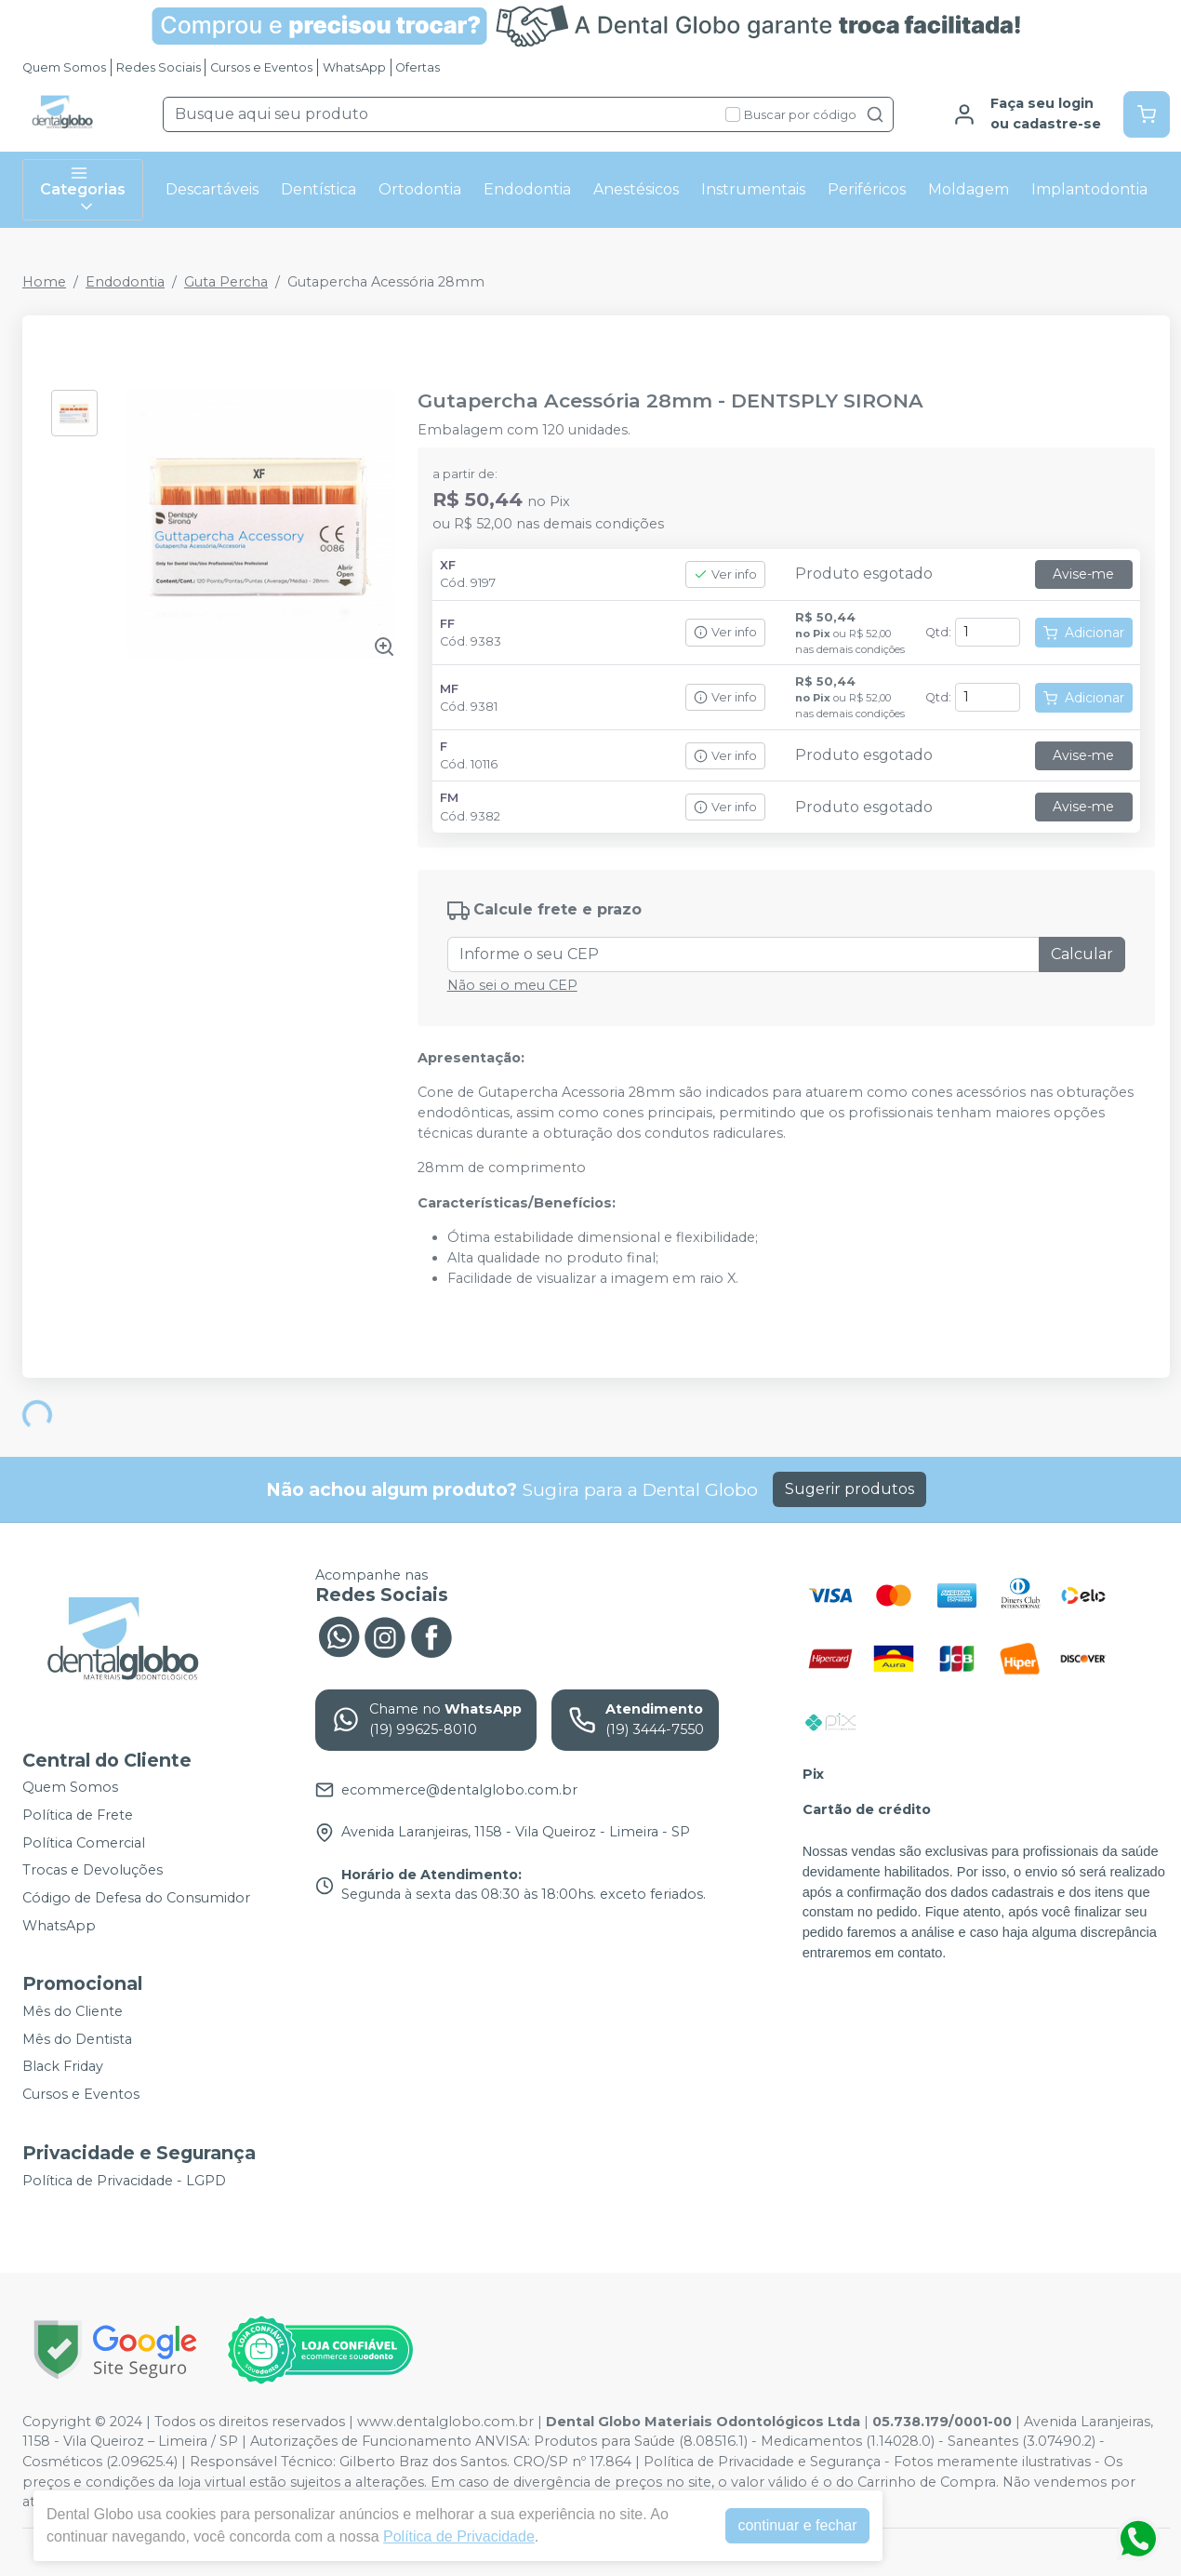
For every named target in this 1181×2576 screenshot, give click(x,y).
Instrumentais (753, 189)
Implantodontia (1089, 189)
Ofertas (417, 67)
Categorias (83, 190)
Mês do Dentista (77, 2039)
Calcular (1082, 954)
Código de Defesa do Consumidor (136, 1897)
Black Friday (62, 2067)
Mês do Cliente (72, 2011)
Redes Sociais (158, 67)
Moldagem (968, 189)
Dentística (318, 189)
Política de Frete (77, 1815)
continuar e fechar (796, 2525)
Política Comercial (83, 1843)
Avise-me (1083, 574)
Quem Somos (64, 67)
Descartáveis (212, 189)
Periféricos (867, 189)
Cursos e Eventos (261, 67)
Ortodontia (419, 189)
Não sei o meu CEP (512, 985)
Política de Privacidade (459, 2536)
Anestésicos (636, 189)
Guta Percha (226, 282)
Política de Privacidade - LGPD (124, 2180)
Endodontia (527, 189)
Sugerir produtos (849, 1489)
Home (44, 282)
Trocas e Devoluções (92, 1870)
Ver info (725, 574)
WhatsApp (354, 67)
